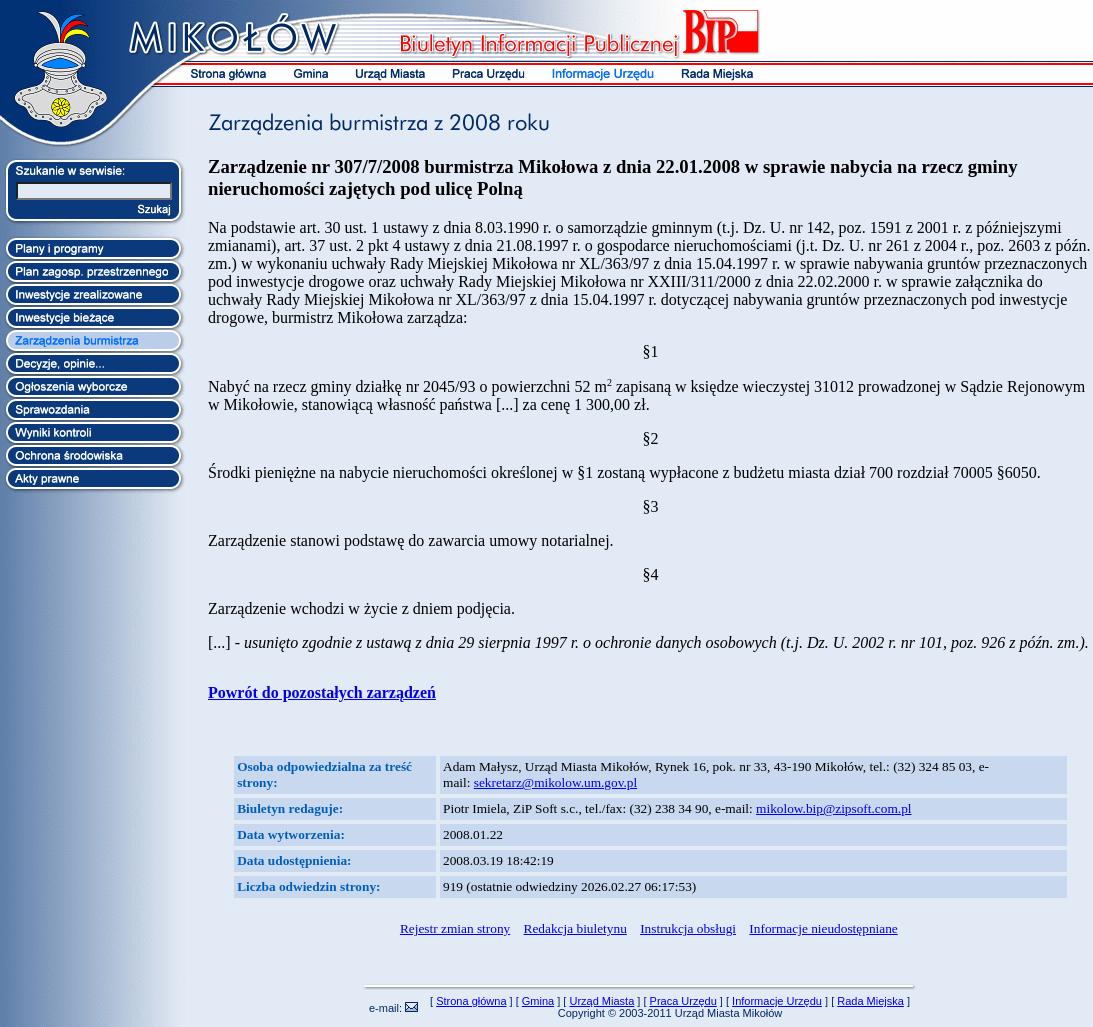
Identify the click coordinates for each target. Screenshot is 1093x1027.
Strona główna (471, 1001)
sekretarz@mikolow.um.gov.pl (555, 782)
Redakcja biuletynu (575, 928)
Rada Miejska (870, 1001)
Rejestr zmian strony (455, 928)
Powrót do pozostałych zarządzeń (322, 692)
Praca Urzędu (683, 1001)
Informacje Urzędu (777, 1001)
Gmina (538, 1001)
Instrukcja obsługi (688, 928)
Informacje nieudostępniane (823, 928)
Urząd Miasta (601, 1001)
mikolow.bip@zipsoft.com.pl (833, 808)
